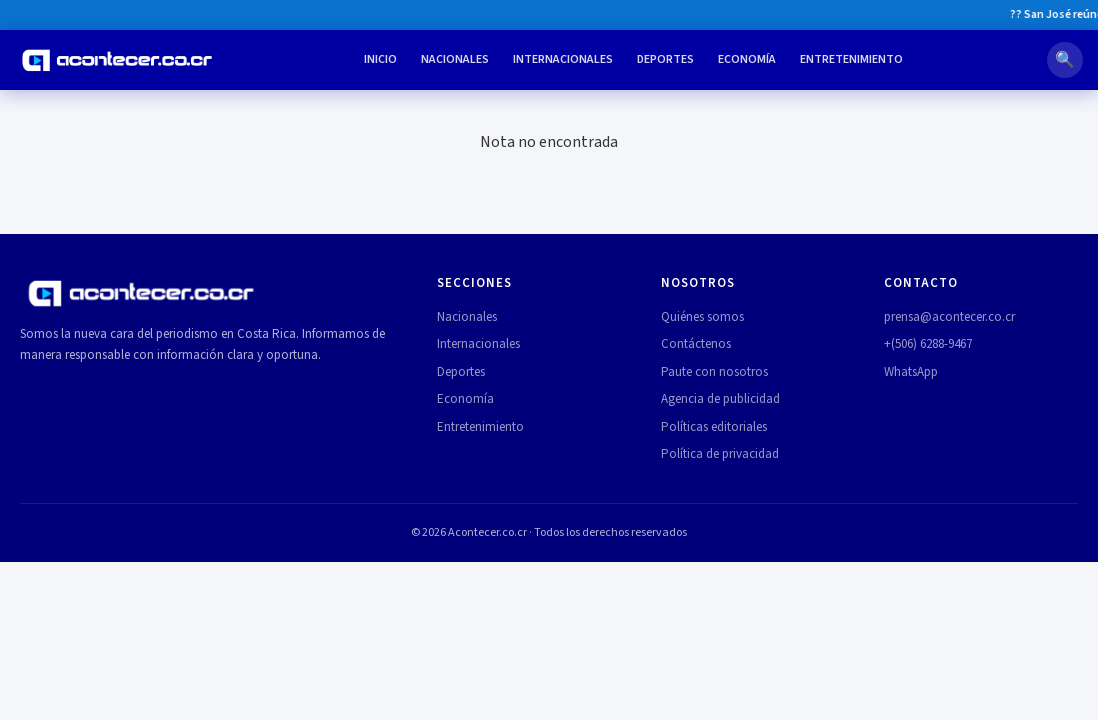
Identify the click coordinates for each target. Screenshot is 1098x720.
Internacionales (563, 59)
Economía (747, 59)
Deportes (665, 59)
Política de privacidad (720, 454)
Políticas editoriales (714, 427)
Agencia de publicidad (720, 399)
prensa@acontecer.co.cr (949, 317)
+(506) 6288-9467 (928, 344)
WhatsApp (911, 372)
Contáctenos (696, 344)
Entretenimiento (851, 59)
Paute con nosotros (714, 372)
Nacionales (455, 59)
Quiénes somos (702, 317)
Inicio (380, 59)
